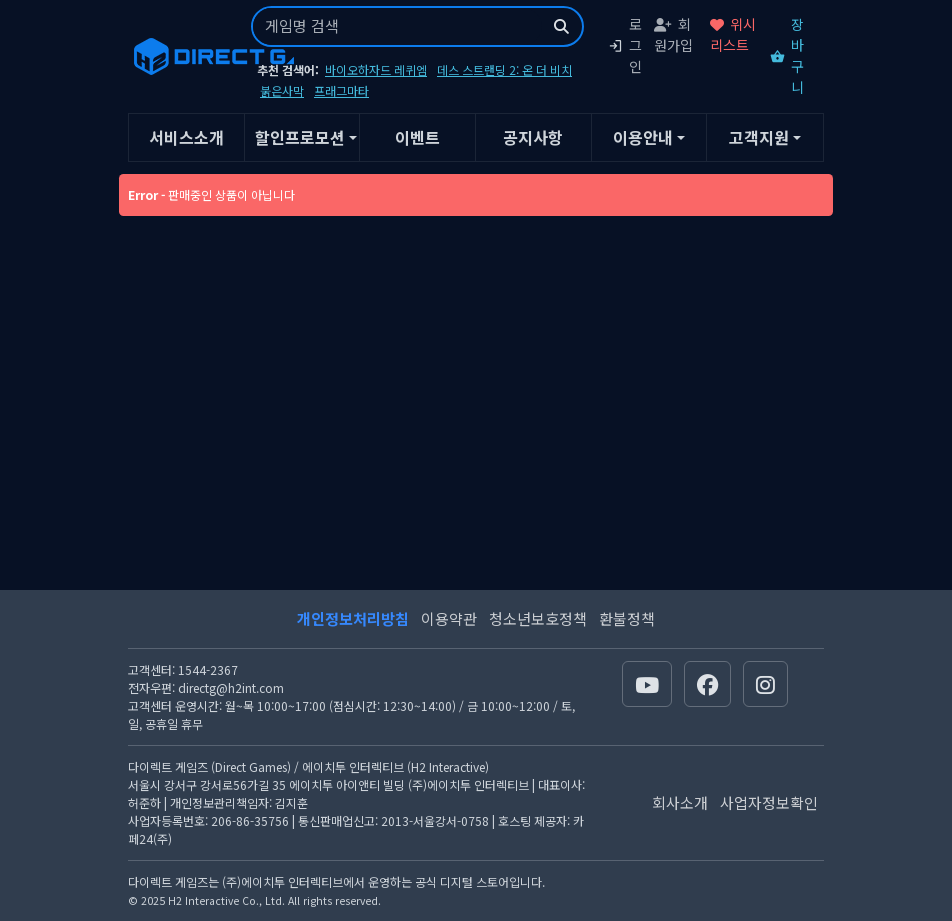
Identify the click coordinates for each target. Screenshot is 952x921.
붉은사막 (282, 90)
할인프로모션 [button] (300, 137)
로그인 (625, 45)
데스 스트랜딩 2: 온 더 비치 (504, 69)
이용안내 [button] (643, 137)
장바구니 (787, 55)
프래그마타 (341, 90)
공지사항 (533, 137)
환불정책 (627, 618)
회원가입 (673, 34)
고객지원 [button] (759, 137)
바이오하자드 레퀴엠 (376, 69)
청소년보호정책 (538, 618)
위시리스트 (733, 34)
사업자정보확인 (769, 802)
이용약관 (449, 618)
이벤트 (417, 137)
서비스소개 (186, 137)
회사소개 (680, 802)
